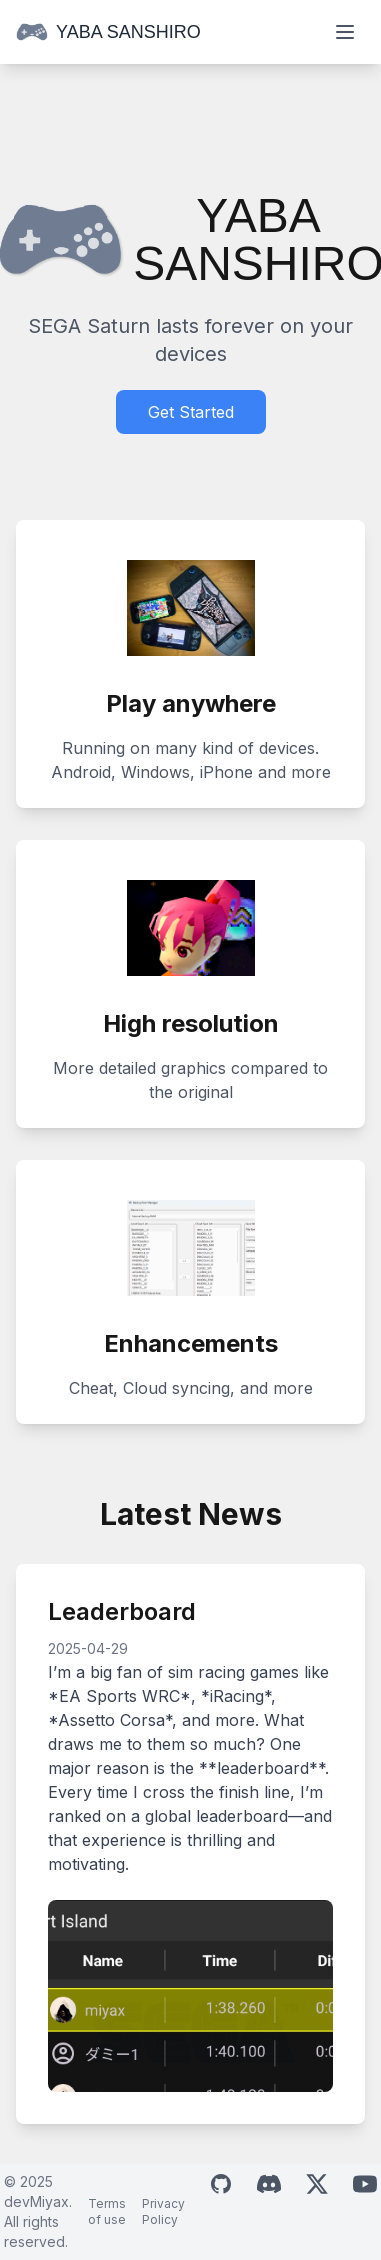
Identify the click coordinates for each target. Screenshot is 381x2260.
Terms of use (107, 2211)
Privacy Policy (163, 2211)
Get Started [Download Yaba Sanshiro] (191, 412)
